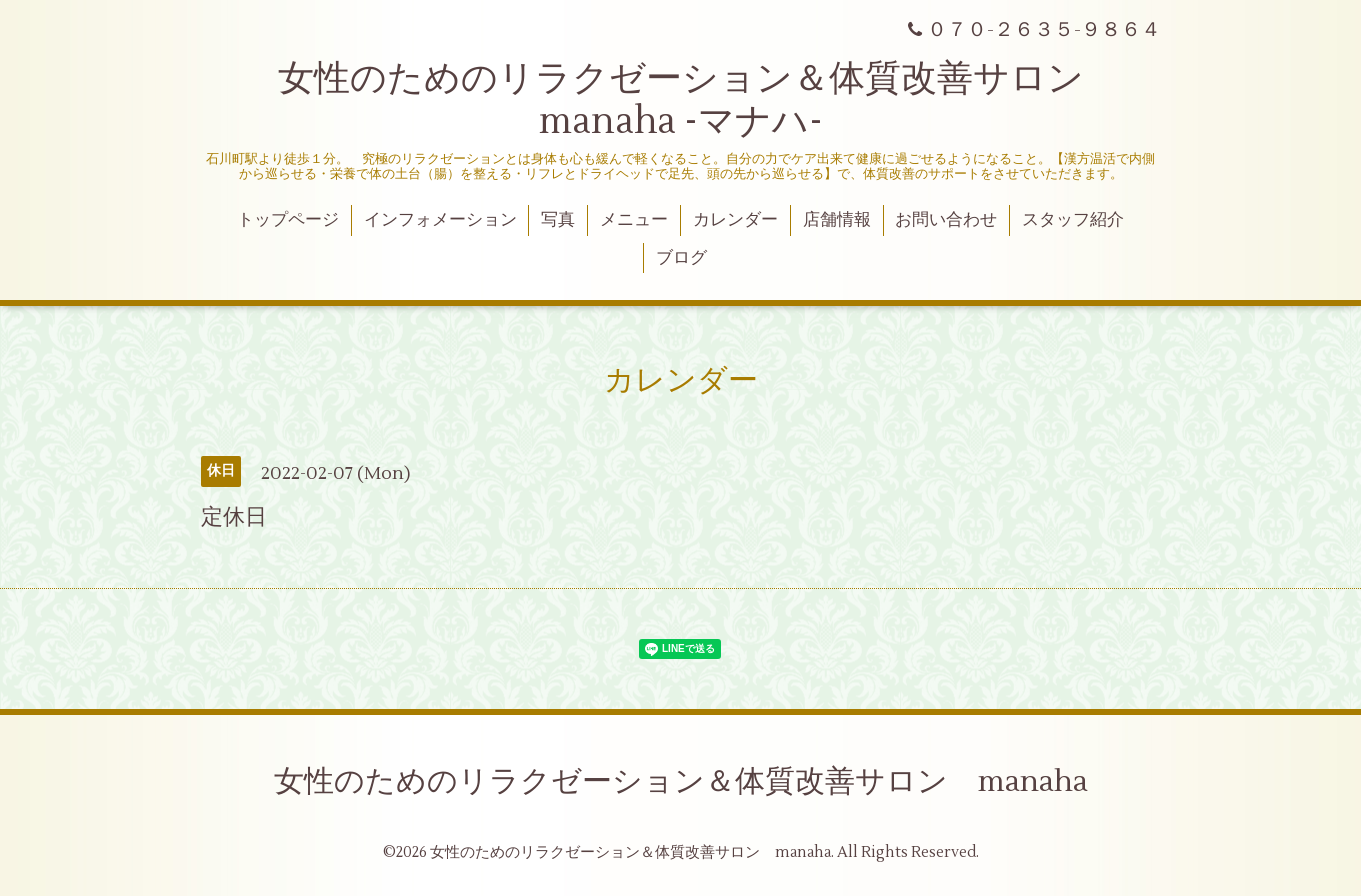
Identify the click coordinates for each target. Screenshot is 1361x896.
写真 (558, 220)
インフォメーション (440, 220)
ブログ (681, 258)
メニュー (634, 220)
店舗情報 (837, 220)
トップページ (288, 220)
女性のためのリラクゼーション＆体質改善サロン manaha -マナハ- (699, 100)
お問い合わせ (946, 220)
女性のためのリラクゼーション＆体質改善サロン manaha (681, 781)
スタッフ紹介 (1073, 220)
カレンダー (735, 220)
